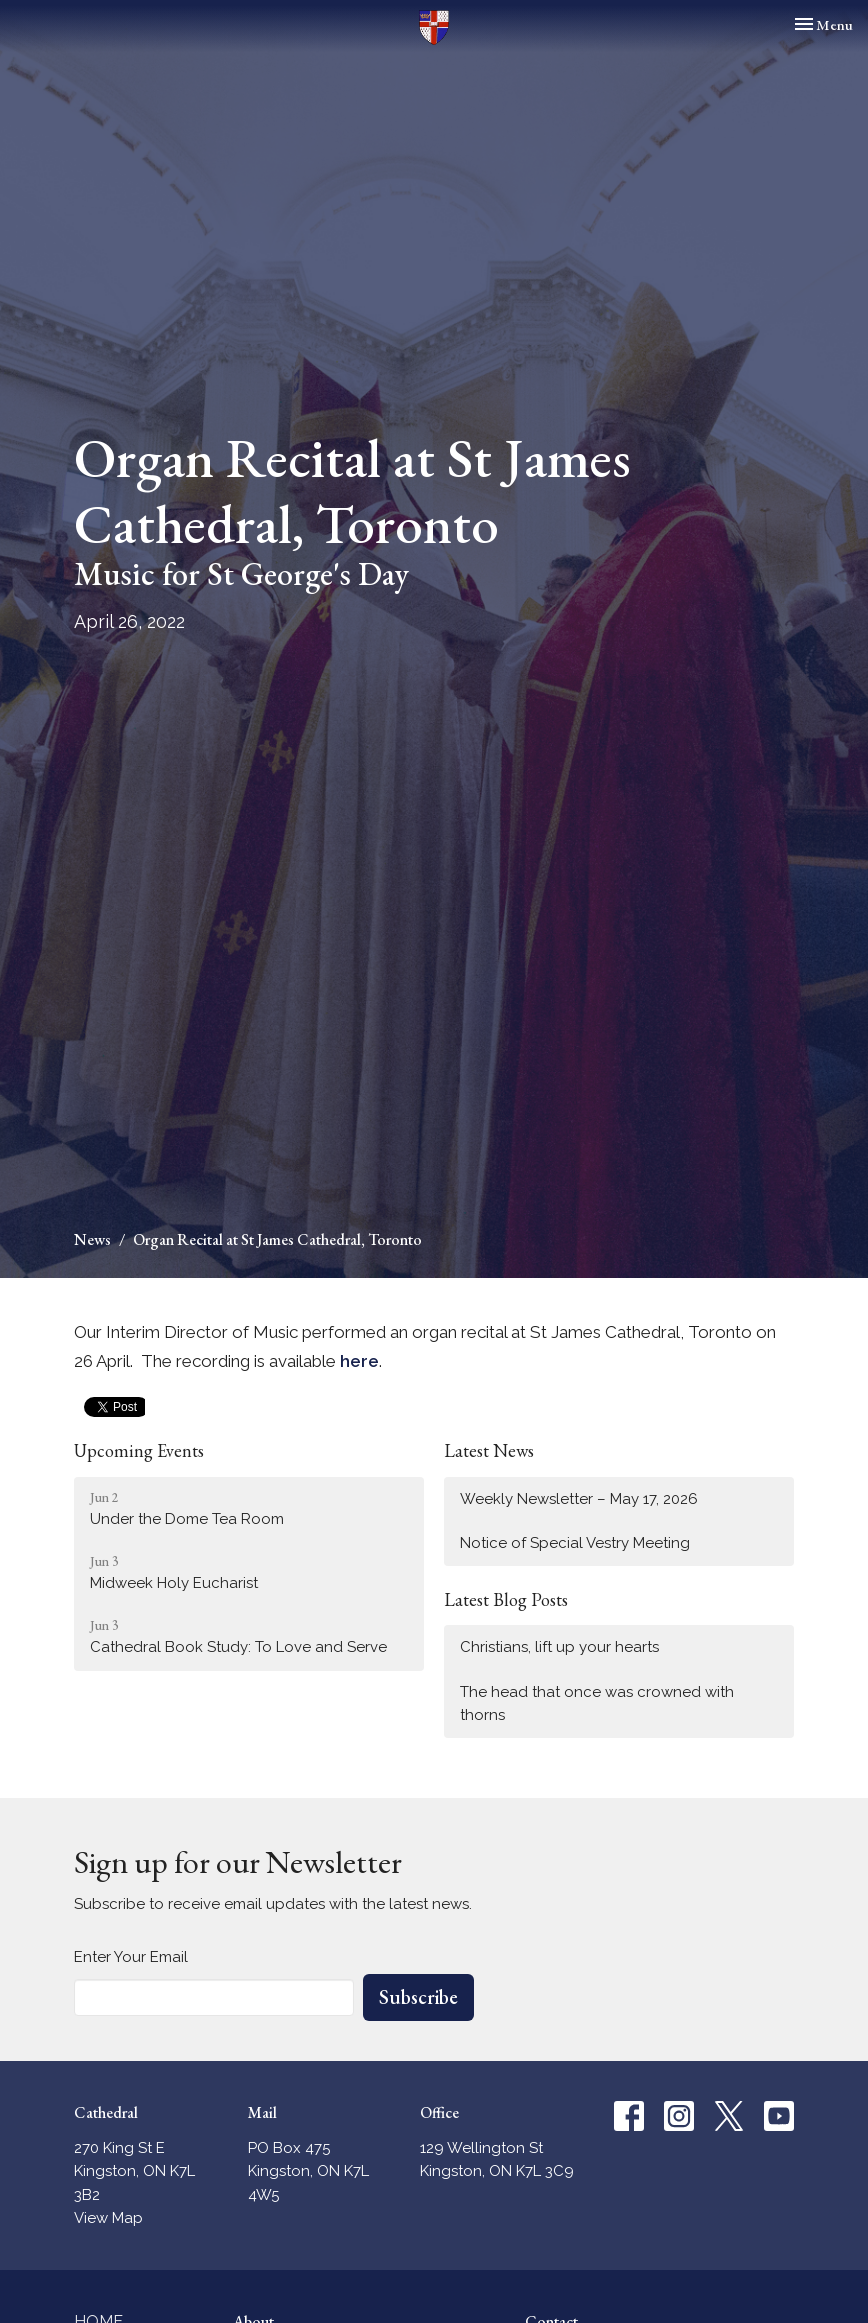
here (359, 1361)
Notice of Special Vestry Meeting (575, 1543)
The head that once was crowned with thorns (597, 1703)
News (92, 1239)
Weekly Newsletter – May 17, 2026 (579, 1499)
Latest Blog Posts (506, 1599)
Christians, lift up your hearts (559, 1647)
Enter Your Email (131, 1957)
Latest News (489, 1450)
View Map (108, 2218)
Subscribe (418, 1997)
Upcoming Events (139, 1450)
